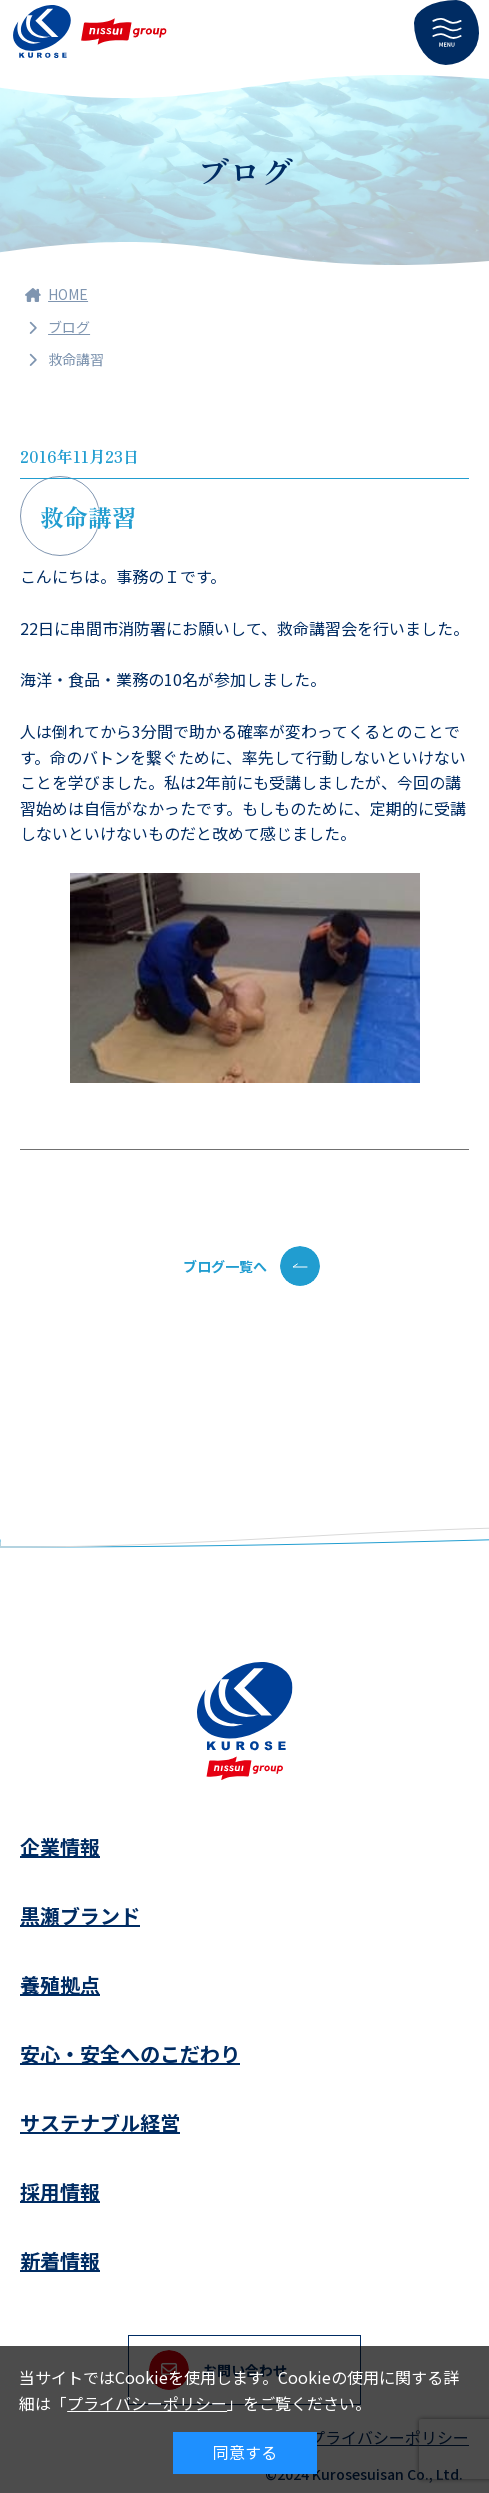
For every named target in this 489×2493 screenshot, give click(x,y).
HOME (56, 294)
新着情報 (60, 2260)
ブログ (69, 327)
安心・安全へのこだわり (130, 2053)
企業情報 (60, 1846)
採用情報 (60, 2191)
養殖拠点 (60, 1984)
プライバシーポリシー (147, 2403)
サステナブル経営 (100, 2122)
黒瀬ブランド (80, 1915)
